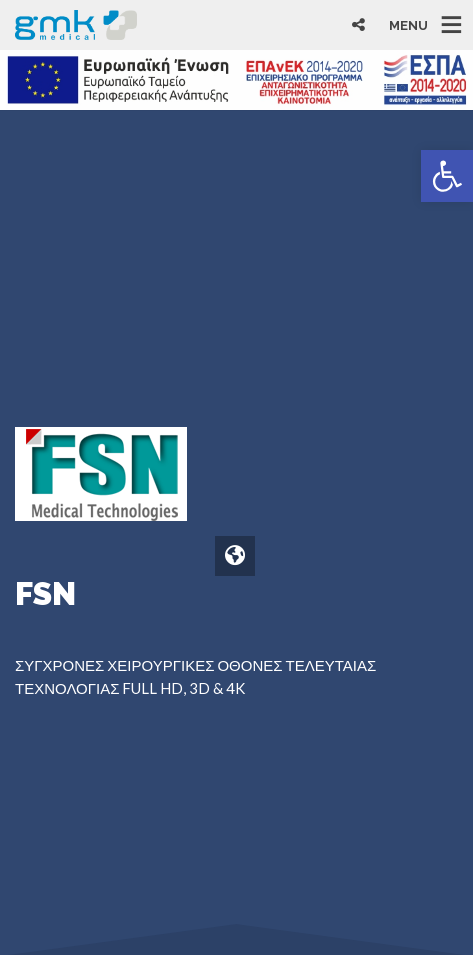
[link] (447, 176)
